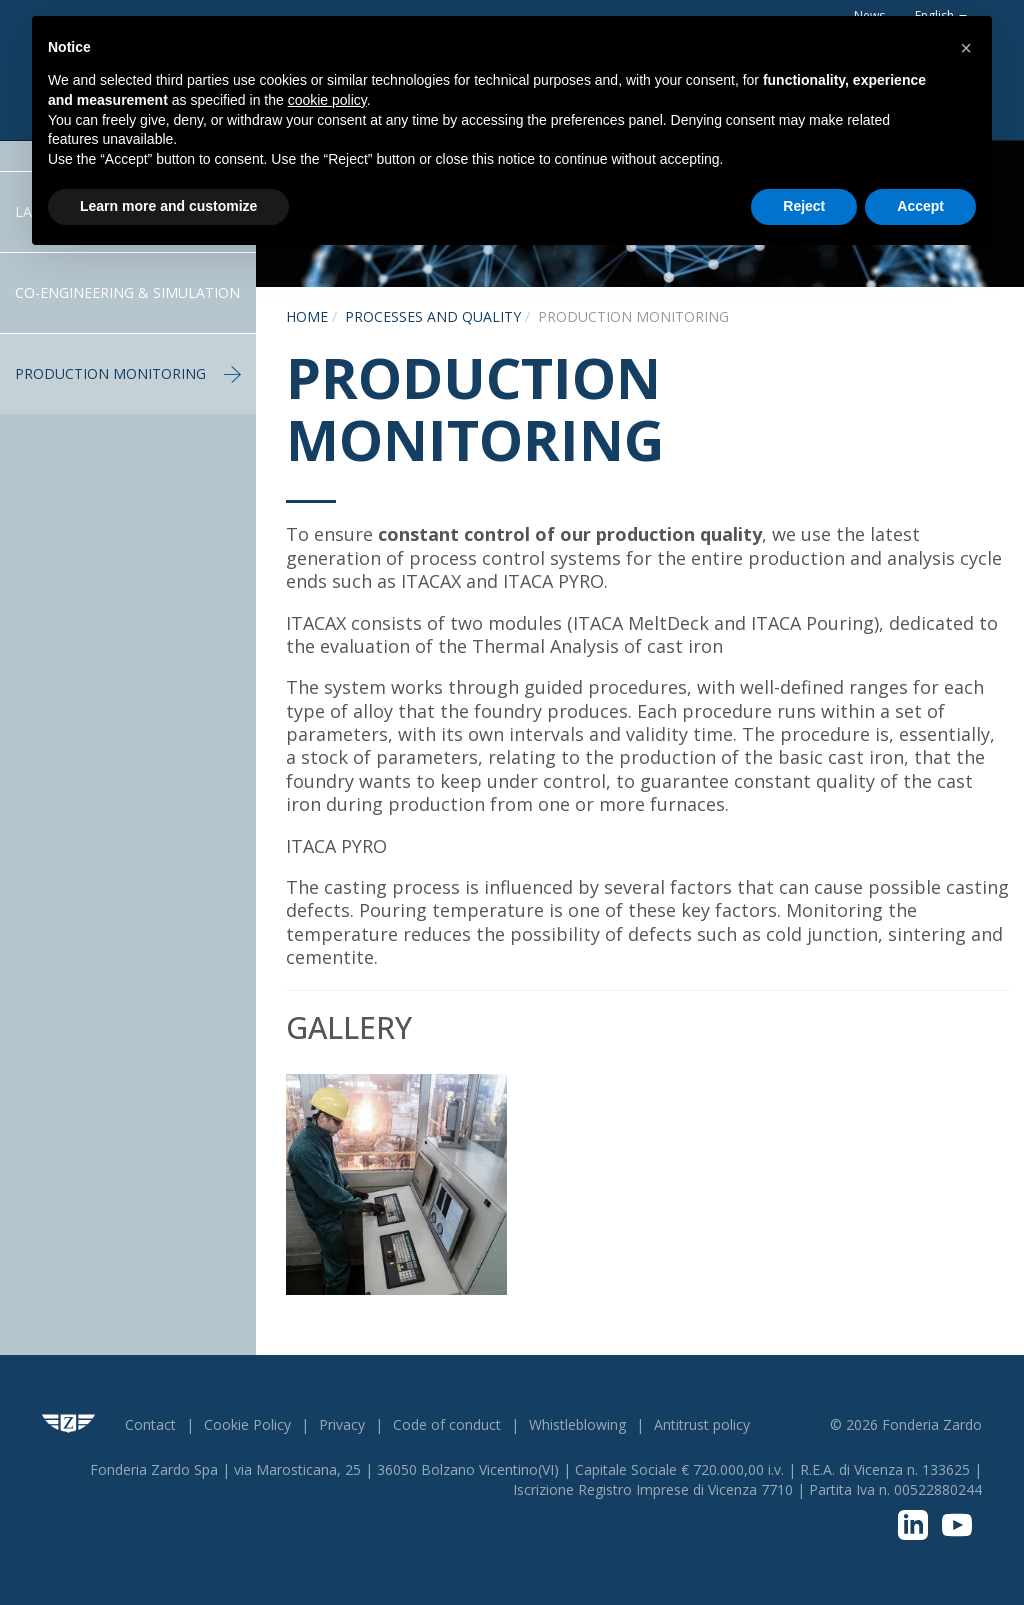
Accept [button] (920, 206)
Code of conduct (447, 1424)
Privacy (342, 1424)
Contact (150, 1424)
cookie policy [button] (327, 100)
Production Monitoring (128, 373)
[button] (966, 48)
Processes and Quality (433, 316)
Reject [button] (804, 206)
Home (307, 316)
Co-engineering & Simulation (127, 292)
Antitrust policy (702, 1424)
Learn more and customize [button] (168, 206)
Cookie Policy (247, 1424)
